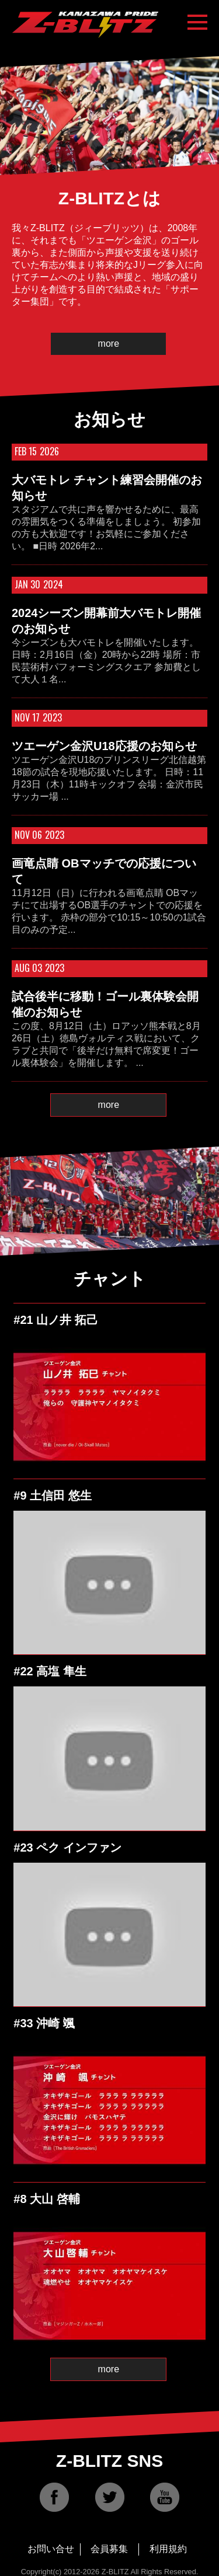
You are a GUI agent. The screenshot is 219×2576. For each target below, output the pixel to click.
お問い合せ (50, 2549)
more (108, 343)
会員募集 (109, 2549)
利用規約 (168, 2549)
